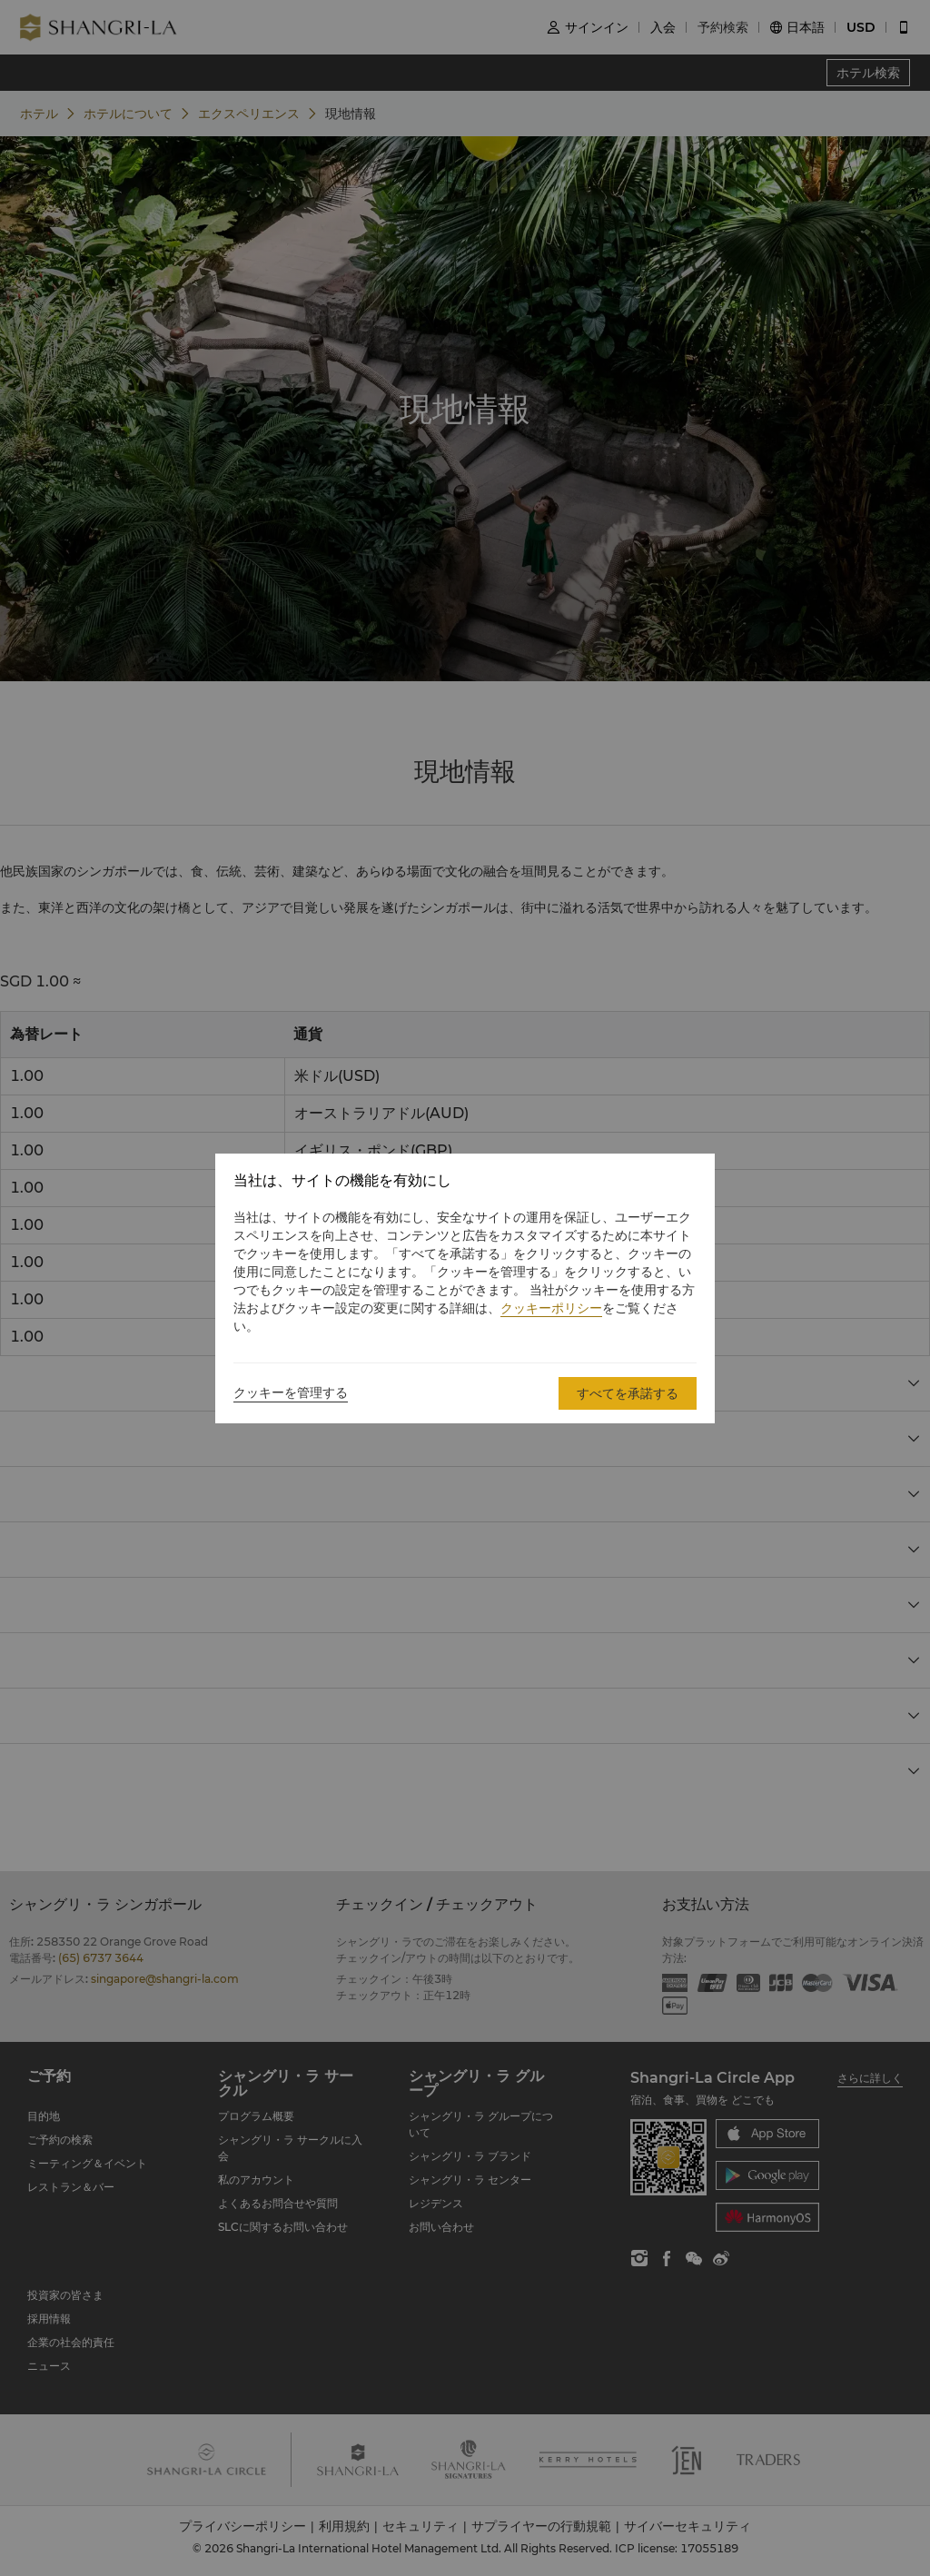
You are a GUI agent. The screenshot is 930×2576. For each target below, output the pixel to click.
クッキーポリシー (551, 1308)
